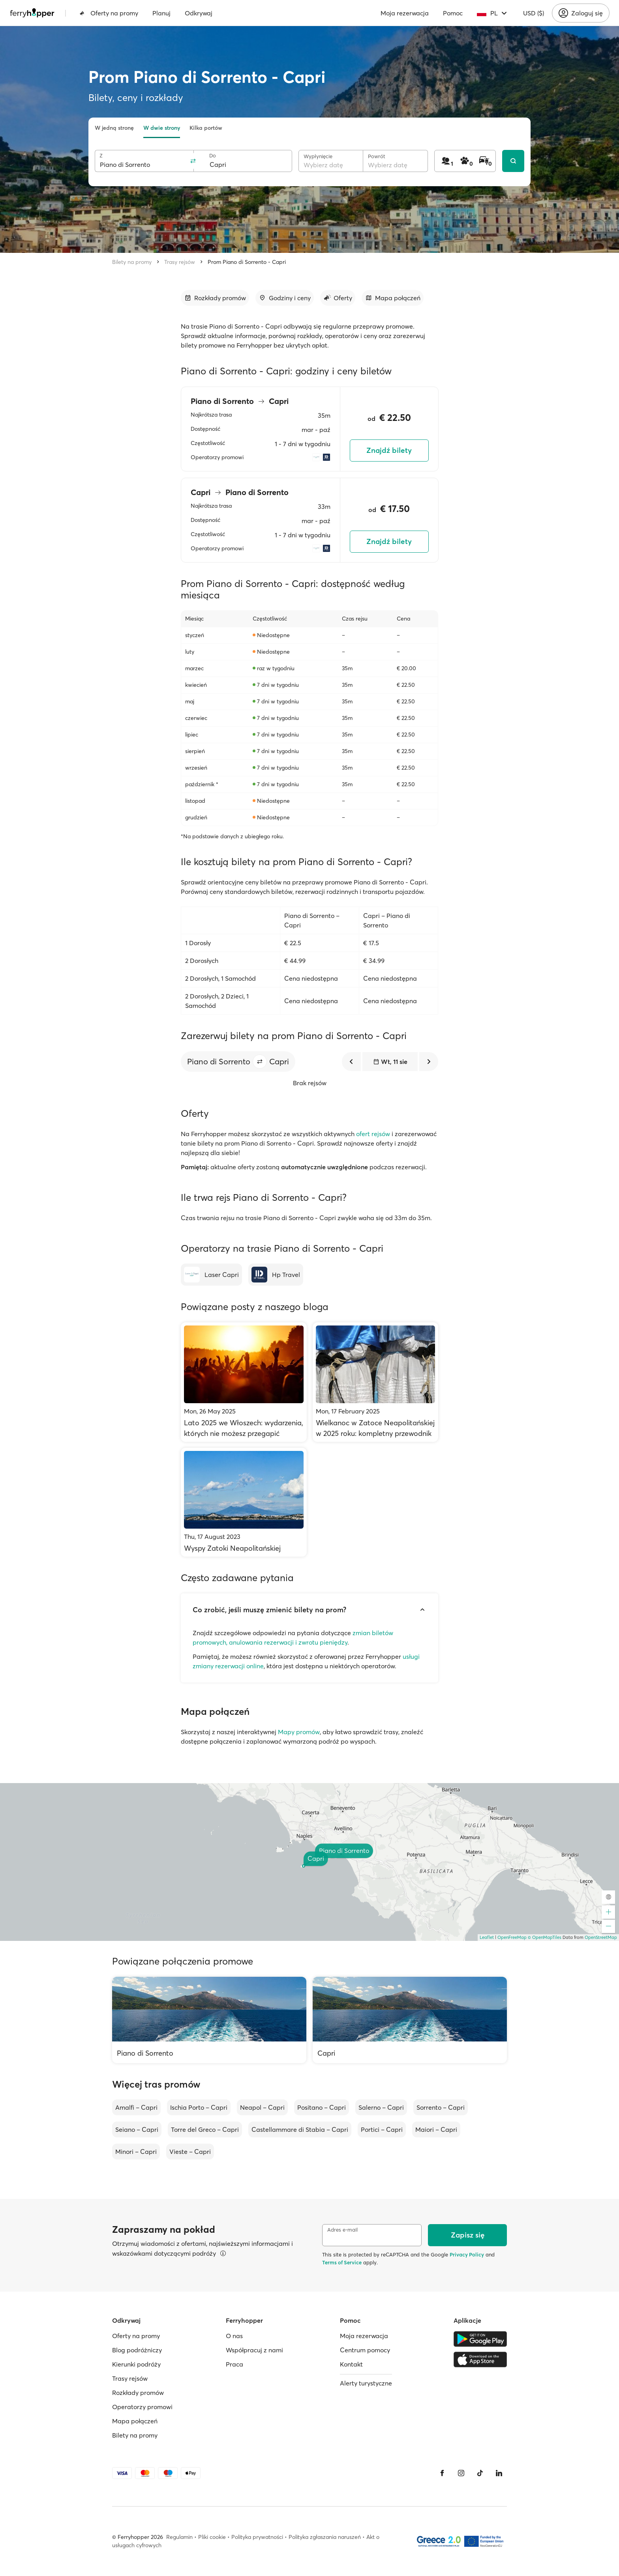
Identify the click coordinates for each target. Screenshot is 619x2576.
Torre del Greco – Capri (205, 2129)
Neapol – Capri (262, 2107)
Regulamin (179, 2536)
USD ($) (533, 13)
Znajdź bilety (389, 450)
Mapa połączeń (135, 2421)
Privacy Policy (467, 2254)
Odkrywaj (198, 13)
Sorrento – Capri (440, 2107)
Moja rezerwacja (405, 13)
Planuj (161, 13)
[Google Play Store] (480, 2339)
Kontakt (351, 2364)
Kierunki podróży (136, 2364)
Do (212, 155)
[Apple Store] (480, 2359)
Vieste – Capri (190, 2151)
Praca (234, 2364)
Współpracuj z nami (254, 2350)
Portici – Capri (382, 2129)
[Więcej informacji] (223, 2253)
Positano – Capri (321, 2107)
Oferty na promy (108, 13)
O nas (234, 2336)
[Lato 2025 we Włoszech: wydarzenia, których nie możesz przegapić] (244, 1382)
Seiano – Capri (136, 2129)
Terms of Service (342, 2262)
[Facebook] (442, 2473)
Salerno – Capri (381, 2107)
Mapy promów (299, 1732)
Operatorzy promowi (142, 2407)
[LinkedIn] (499, 2473)
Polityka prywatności (257, 2536)
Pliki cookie (212, 2536)
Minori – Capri (136, 2151)
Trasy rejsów (179, 261)
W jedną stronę (114, 127)
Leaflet (487, 1937)
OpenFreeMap (512, 1937)
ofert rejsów (373, 1134)
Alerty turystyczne (366, 2383)
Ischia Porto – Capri (198, 2107)
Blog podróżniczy (137, 2350)
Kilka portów (205, 127)
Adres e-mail (342, 2229)
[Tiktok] (480, 2473)
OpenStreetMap (601, 1937)
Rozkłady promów (138, 2393)
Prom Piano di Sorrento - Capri (247, 261)
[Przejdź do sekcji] (215, 298)
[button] (260, 1061)
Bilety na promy (132, 261)
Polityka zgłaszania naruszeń (325, 2536)
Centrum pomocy (365, 2350)
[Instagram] (461, 2473)
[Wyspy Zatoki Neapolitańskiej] (244, 1502)
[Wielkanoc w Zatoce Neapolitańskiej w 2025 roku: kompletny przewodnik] (376, 1382)
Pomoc (453, 13)
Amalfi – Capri (136, 2107)
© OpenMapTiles (544, 1937)
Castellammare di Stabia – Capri (299, 2129)
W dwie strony (161, 127)
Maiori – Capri (436, 2129)
